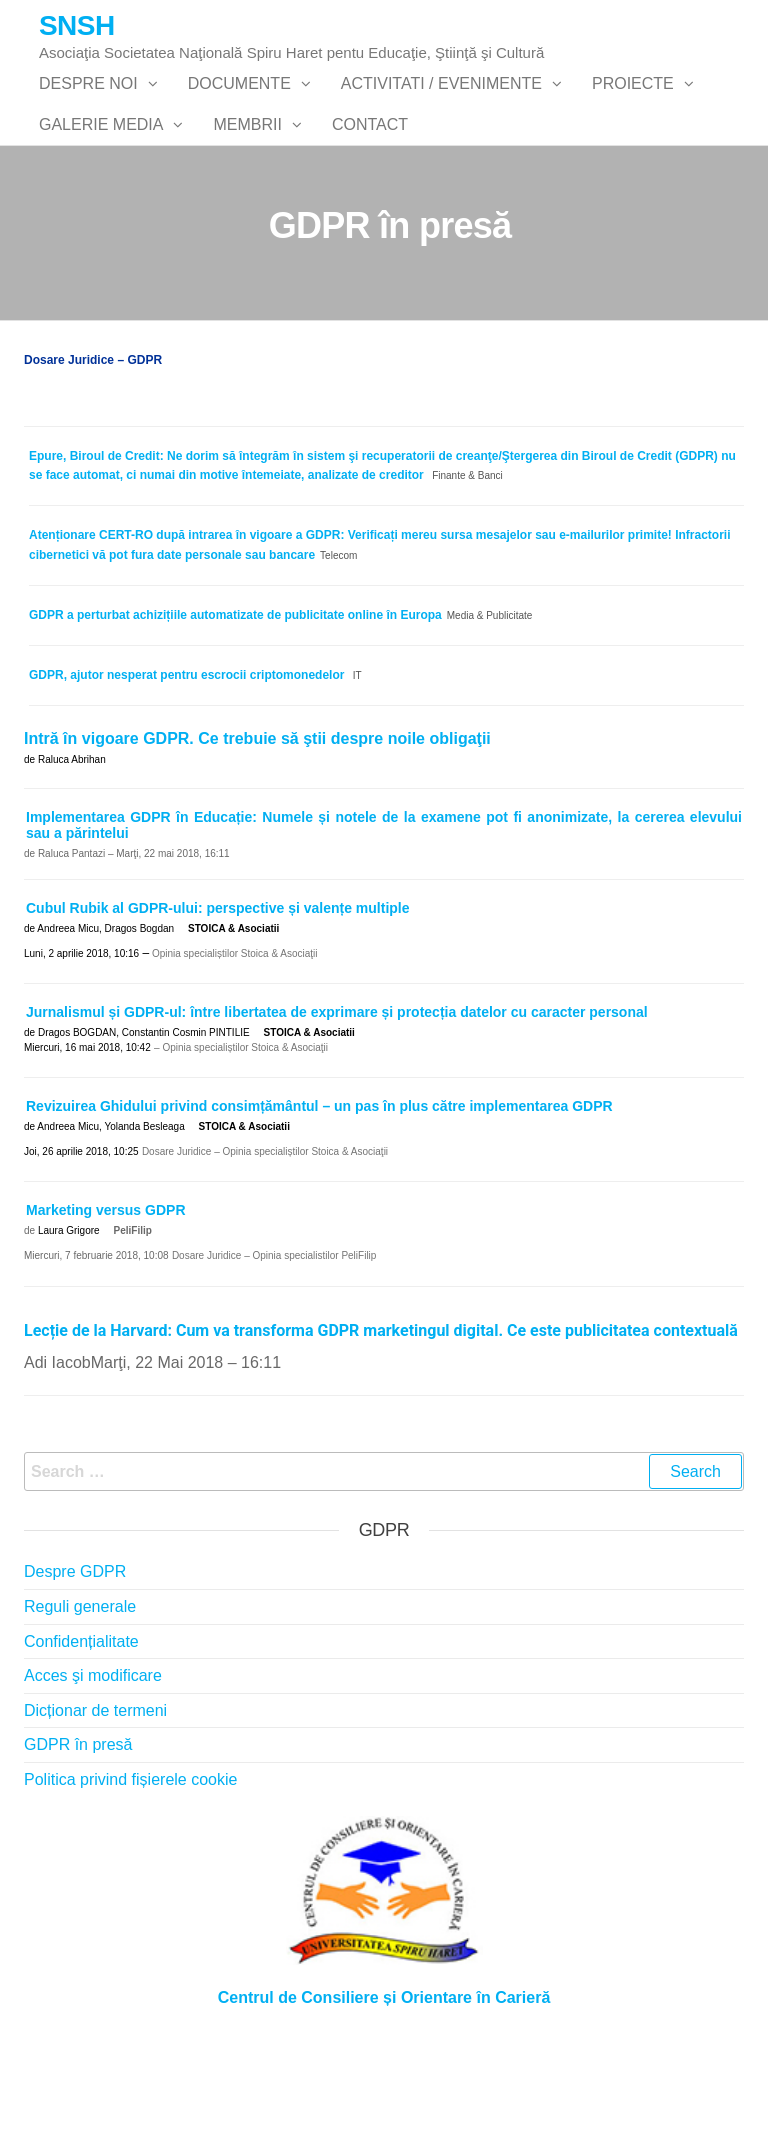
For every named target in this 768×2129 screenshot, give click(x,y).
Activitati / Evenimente (441, 103)
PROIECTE (633, 103)
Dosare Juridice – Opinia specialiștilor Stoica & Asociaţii (265, 1230)
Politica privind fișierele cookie (130, 1858)
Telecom (338, 634)
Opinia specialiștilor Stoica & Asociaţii (233, 1032)
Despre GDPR (75, 1651)
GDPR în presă (78, 1824)
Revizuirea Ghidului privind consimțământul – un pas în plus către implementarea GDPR (319, 1185)
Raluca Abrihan (72, 838)
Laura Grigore (69, 1310)
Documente (239, 103)
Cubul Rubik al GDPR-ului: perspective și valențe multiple (218, 987)
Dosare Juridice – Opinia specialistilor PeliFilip (274, 1335)
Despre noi (88, 103)
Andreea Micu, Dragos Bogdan (105, 1007)
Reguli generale (80, 1685)
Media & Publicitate (490, 694)
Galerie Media (101, 183)
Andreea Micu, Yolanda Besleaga (110, 1205)
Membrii (247, 183)
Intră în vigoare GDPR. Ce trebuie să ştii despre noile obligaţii (257, 818)
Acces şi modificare (93, 1754)
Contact (370, 183)
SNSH (77, 25)
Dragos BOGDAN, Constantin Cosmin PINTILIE (144, 1111)
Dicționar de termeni (95, 1789)
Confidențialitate (81, 1720)
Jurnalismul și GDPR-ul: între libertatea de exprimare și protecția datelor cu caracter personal (337, 1091)
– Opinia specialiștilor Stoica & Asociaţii (241, 1126)
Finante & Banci (467, 555)
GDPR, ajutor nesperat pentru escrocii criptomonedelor (186, 754)
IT (357, 754)
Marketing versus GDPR (106, 1290)
